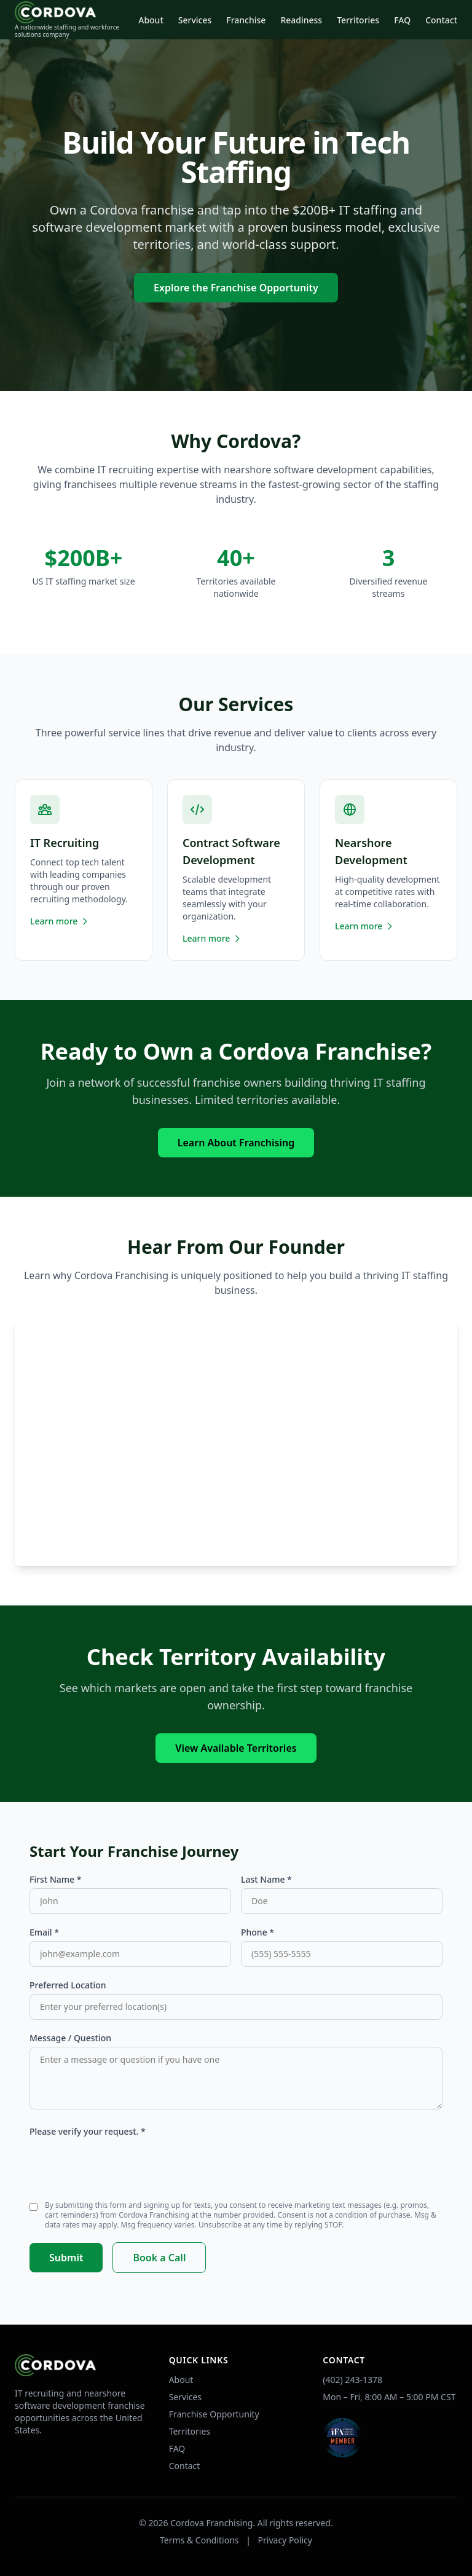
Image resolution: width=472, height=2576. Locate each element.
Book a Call (159, 2257)
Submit (66, 2257)
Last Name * (266, 1879)
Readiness (301, 20)
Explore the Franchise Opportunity (236, 287)
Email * (44, 1932)
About (150, 20)
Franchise (246, 20)
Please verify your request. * (88, 2131)
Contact (441, 20)
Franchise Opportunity (214, 2414)
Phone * (257, 1932)
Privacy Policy (285, 2540)
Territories (358, 20)
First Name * (55, 1879)
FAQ (402, 20)
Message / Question (70, 2038)
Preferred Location (68, 1985)
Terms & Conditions (199, 2540)
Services (195, 20)
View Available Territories (235, 1748)
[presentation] (123, 2164)
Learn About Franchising (236, 1142)
